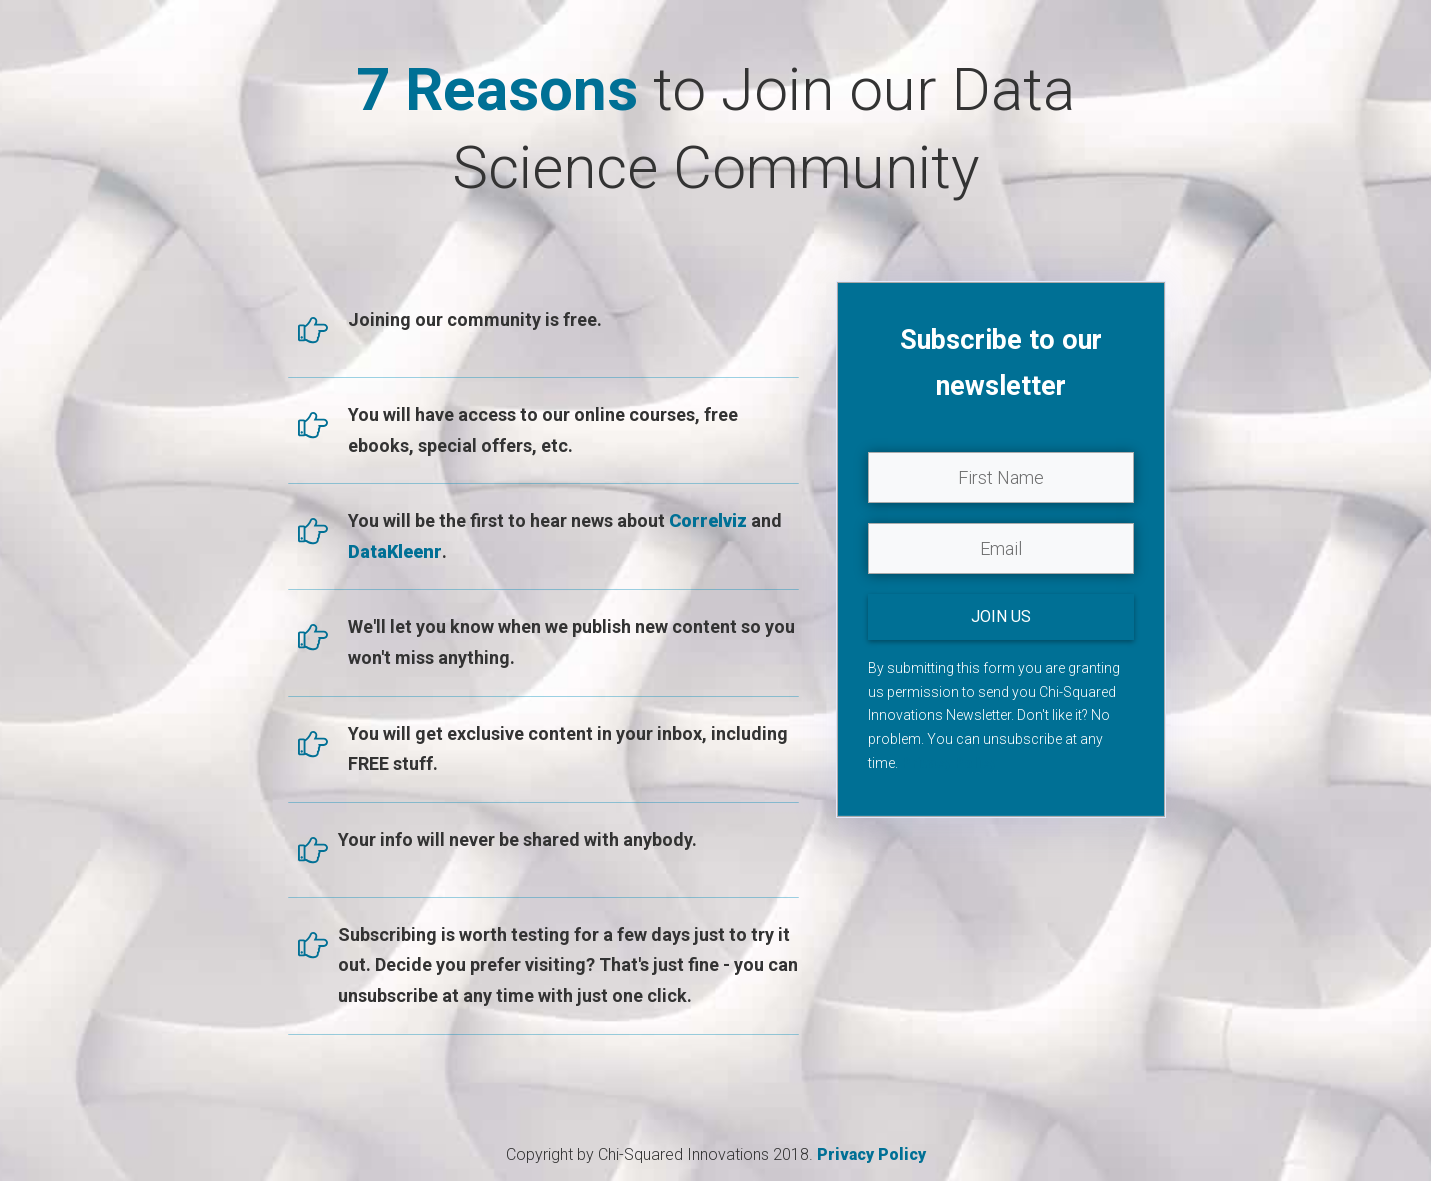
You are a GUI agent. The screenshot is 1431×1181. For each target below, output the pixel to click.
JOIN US (1001, 616)
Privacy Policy (948, 763)
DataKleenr (395, 551)
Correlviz (710, 520)
